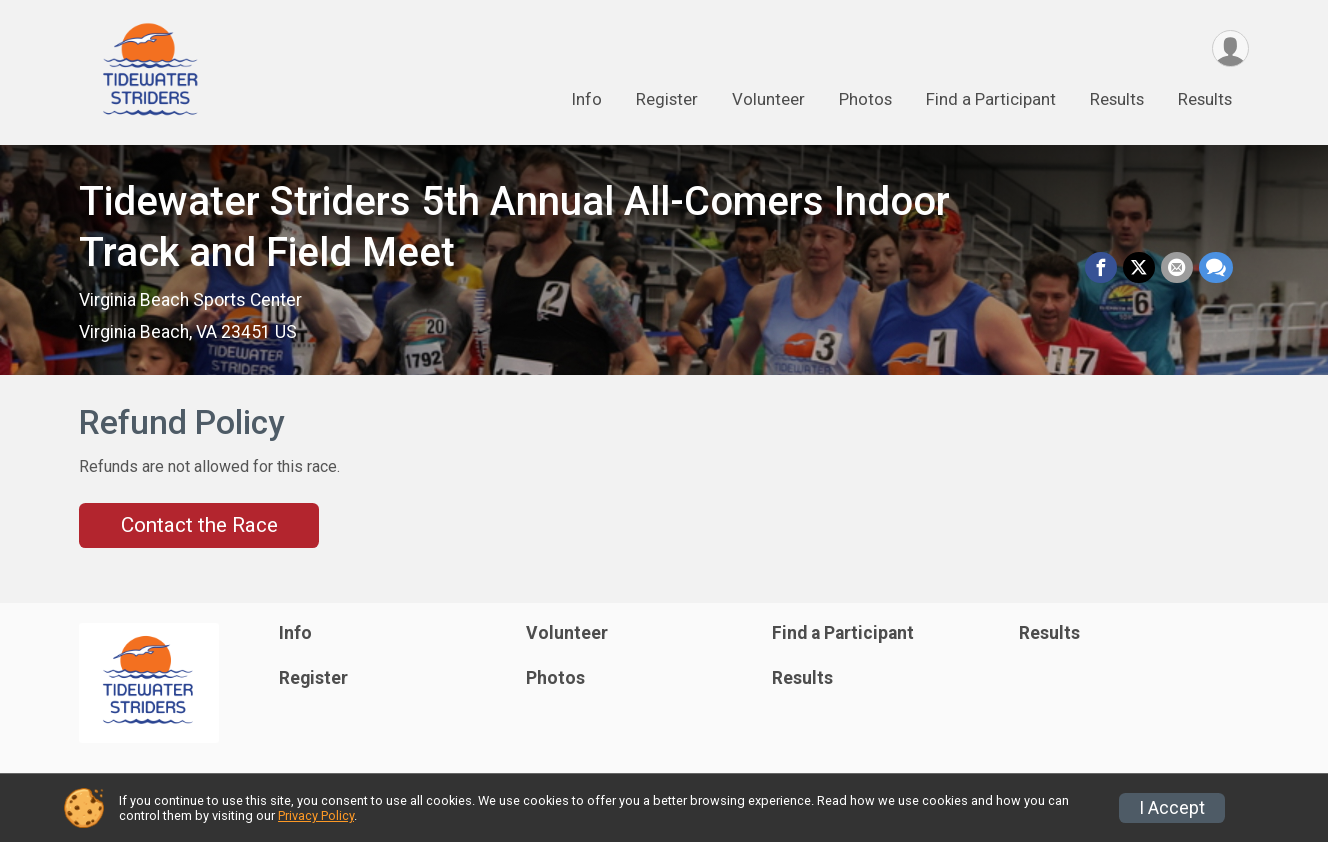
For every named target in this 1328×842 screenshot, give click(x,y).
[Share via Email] (1177, 268)
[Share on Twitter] (1139, 268)
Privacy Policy (316, 815)
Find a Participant (991, 99)
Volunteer (768, 99)
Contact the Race (199, 525)
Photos (865, 99)
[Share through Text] (1216, 268)
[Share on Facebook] (1101, 268)
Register (667, 99)
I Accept (1172, 808)
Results (1117, 99)
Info (586, 99)
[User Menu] (1230, 48)
